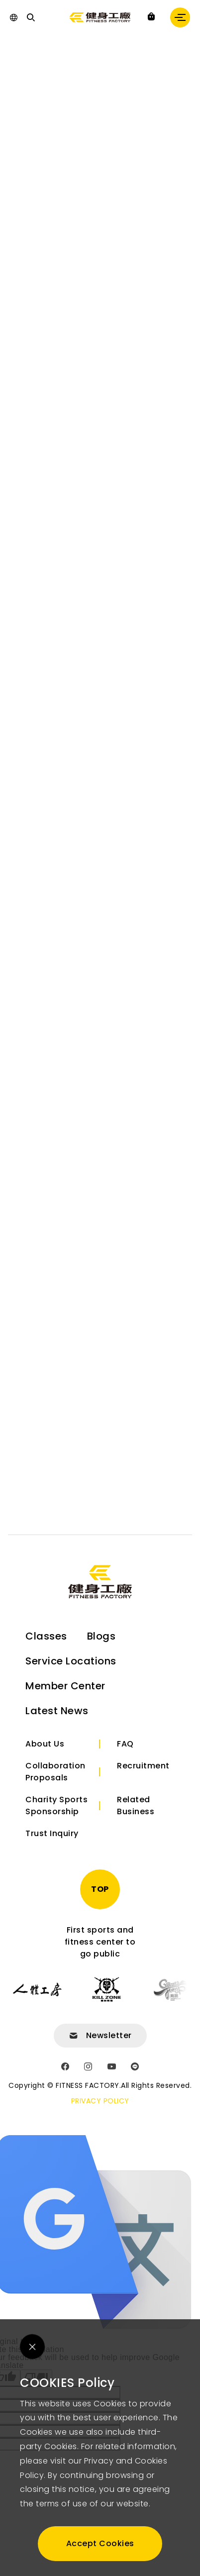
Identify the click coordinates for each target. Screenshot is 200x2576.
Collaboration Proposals (55, 1771)
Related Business (135, 1805)
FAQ (125, 1744)
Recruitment (143, 1765)
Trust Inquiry (52, 1833)
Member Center (65, 1686)
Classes (46, 1636)
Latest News (57, 1711)
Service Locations (70, 1661)
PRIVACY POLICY (100, 2101)
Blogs (101, 1636)
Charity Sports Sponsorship (56, 1805)
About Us (44, 1744)
